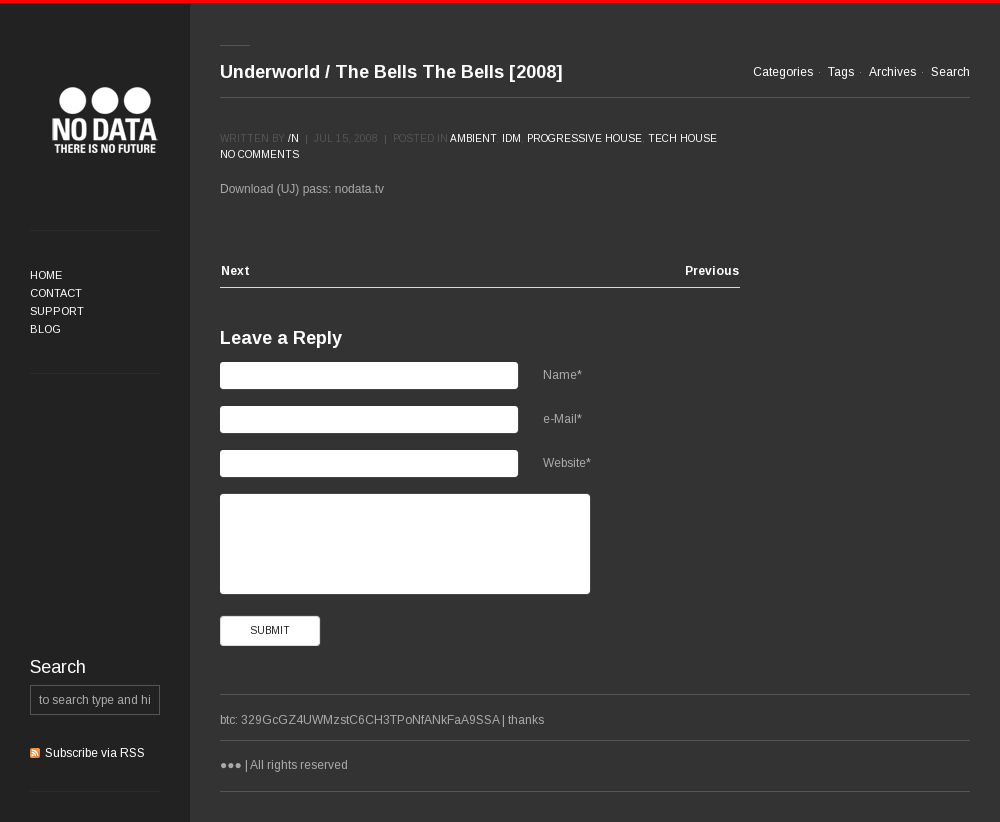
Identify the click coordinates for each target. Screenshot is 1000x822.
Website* (567, 463)
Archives (892, 72)
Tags (841, 72)
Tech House (682, 138)
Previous (712, 271)
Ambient (473, 138)
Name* (562, 375)
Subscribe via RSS (95, 753)
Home (46, 275)
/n (293, 138)
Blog (45, 329)
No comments (259, 154)
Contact (56, 293)
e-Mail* (562, 419)
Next (235, 271)
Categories (783, 72)
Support (57, 311)
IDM (511, 138)
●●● (105, 120)
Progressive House (584, 138)
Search (950, 72)
